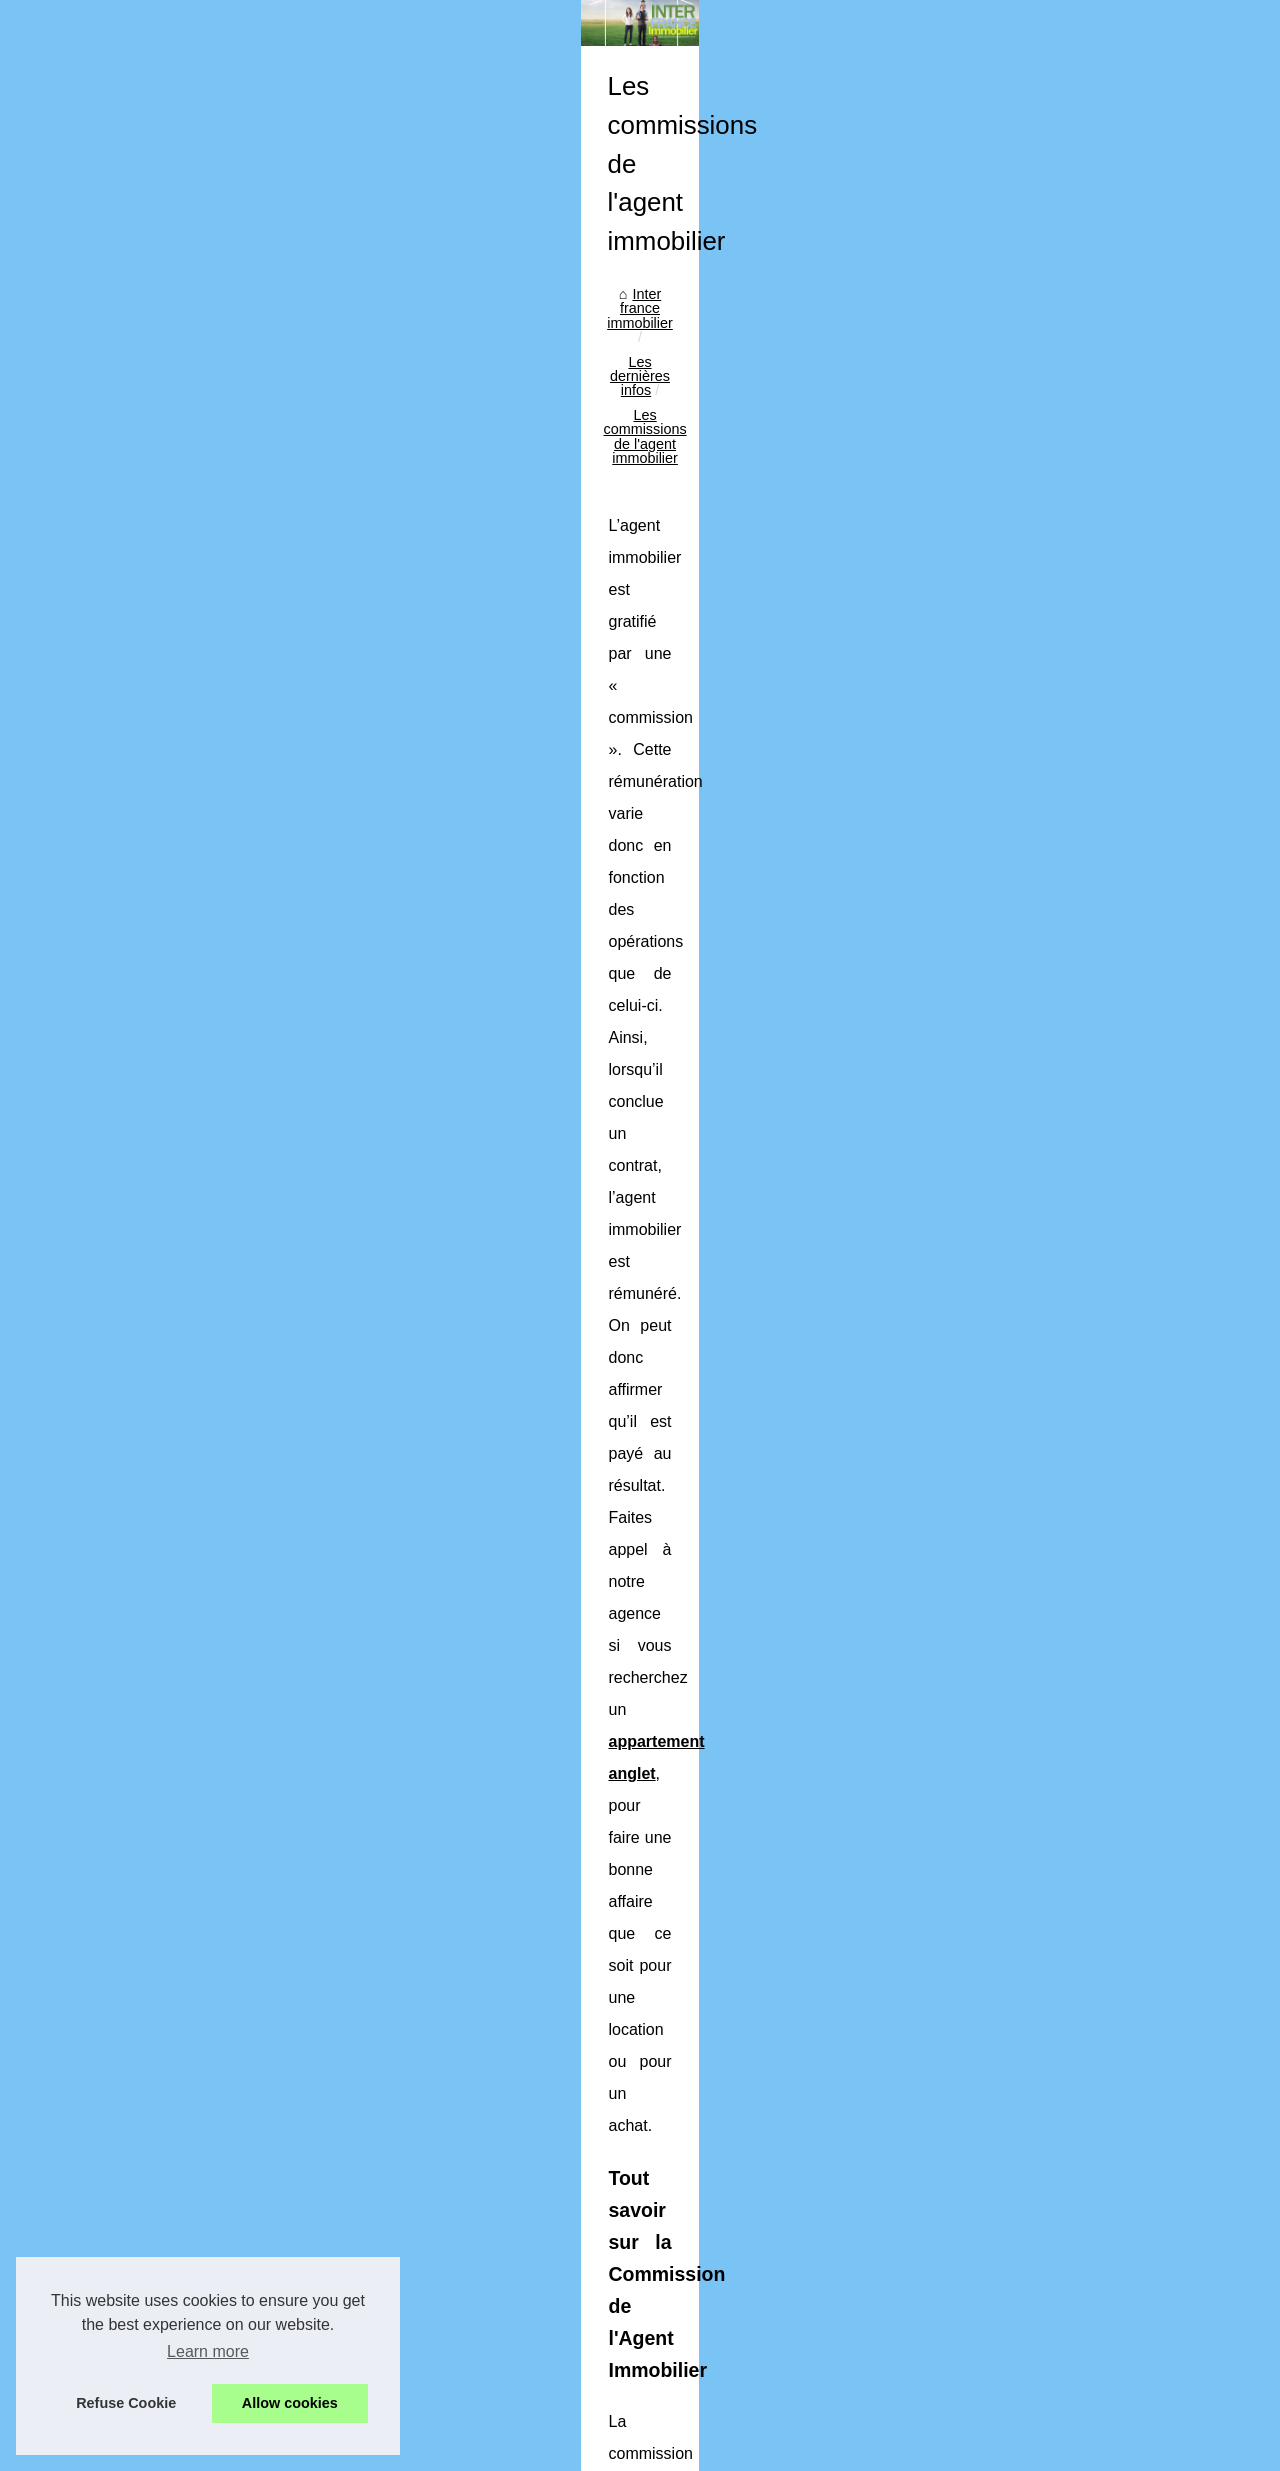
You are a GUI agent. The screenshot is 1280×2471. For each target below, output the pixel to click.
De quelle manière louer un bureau (1113, 1916)
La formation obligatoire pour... (162, 739)
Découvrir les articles (132, 538)
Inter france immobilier (430, 608)
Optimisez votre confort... (145, 695)
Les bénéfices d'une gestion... (160, 650)
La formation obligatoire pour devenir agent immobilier (647, 2102)
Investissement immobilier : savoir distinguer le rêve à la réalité (675, 2274)
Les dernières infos (580, 608)
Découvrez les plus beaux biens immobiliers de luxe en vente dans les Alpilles (723, 2240)
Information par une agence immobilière (602, 2206)
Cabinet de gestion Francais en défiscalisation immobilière (520, 1925)
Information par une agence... (159, 872)
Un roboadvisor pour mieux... (157, 828)
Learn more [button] (208, 2351)
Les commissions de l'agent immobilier (782, 608)
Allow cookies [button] (290, 2403)
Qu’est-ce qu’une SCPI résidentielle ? (594, 2343)
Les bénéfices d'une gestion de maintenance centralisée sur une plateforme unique (739, 2034)
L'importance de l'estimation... (159, 784)
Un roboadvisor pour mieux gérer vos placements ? (638, 2171)
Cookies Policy (422, 2406)
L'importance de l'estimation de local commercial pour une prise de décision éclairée (743, 2137)
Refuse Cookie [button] (126, 2403)
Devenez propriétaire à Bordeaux (580, 2309)
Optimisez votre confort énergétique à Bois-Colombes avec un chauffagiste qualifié (738, 2068)
